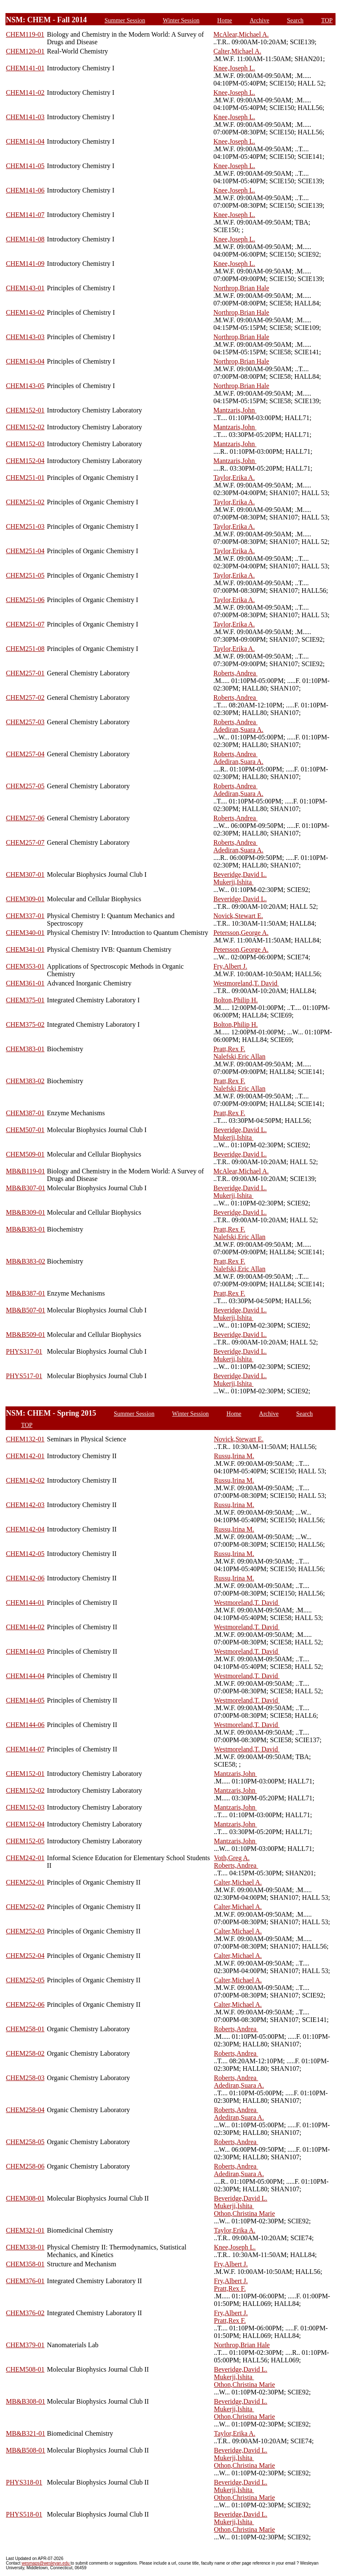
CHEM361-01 (25, 983)
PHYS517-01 (24, 1375)
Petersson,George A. (241, 932)
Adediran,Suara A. (238, 729)
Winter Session (181, 20)
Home (224, 20)
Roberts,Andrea (235, 673)
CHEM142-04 (25, 1529)
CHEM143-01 (25, 288)
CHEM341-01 (25, 949)
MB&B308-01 (25, 2401)
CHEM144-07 (25, 1749)
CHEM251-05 (25, 575)
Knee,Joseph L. (234, 68)
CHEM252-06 (25, 2004)
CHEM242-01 (25, 1857)
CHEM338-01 (25, 2247)
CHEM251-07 (25, 624)
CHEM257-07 (25, 842)
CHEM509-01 (25, 1154)
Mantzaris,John (234, 410)
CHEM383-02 (25, 1080)
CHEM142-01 (25, 1455)
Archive (259, 20)
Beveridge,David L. (240, 874)
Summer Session (125, 20)
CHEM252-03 (25, 1931)
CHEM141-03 (25, 116)
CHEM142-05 (25, 1553)
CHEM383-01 (25, 1048)
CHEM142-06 (25, 1578)
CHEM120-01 (25, 51)
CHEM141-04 (25, 141)
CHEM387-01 (25, 1113)
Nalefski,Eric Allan (239, 1056)
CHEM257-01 (25, 673)
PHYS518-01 (24, 2514)
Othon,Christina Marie (244, 2213)
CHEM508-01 (25, 2369)
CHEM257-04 (25, 754)
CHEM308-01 (25, 2198)
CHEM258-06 (25, 2166)
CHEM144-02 (25, 1627)
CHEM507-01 (25, 1129)
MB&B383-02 (25, 1261)
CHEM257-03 (25, 722)
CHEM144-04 (25, 1675)
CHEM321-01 (25, 2230)
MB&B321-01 (25, 2433)
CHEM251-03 (25, 526)
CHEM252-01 (25, 1882)
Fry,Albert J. (230, 966)
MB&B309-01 (25, 1212)
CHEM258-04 (25, 2109)
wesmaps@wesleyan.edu (45, 2563)
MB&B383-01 (25, 1229)
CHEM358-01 (25, 2264)
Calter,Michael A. (237, 51)
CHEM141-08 (25, 239)
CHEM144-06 (25, 1724)
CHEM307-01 (25, 874)
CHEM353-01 (25, 966)
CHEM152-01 (25, 410)
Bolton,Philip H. (235, 1000)
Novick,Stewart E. (238, 915)
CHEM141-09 (25, 263)
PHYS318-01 (24, 2482)
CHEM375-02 (25, 1024)
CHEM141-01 (25, 68)
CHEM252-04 (25, 1955)
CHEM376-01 (25, 2280)
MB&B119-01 (25, 1171)
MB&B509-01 (25, 1334)
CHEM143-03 (25, 336)
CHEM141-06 (25, 190)
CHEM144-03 (25, 1651)
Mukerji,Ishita (233, 882)
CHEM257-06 (25, 818)
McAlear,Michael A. (241, 34)
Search (295, 20)
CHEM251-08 (25, 648)
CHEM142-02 (25, 1480)
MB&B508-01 (25, 2450)
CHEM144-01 (25, 1602)
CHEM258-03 (25, 2077)
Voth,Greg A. (232, 1857)
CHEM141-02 (25, 92)
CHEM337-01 (25, 915)
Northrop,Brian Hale (241, 288)
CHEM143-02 (25, 312)
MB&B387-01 (25, 1293)
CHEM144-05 (25, 1700)
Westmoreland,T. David (246, 983)
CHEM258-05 (25, 2141)
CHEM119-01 (25, 34)
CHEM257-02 (25, 697)
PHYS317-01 (24, 1351)
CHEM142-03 (25, 1504)
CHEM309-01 (25, 898)
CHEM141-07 (25, 214)
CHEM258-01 (25, 2028)
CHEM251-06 (25, 599)
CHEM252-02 (25, 1906)
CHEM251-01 (25, 477)
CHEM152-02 (25, 427)
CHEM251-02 (25, 502)
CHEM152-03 (25, 443)
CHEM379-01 (25, 2344)
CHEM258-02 (25, 2053)
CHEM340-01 (25, 932)
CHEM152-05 (25, 1841)
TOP (327, 20)
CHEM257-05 (25, 786)
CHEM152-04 (25, 460)
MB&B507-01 (25, 1310)
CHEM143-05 (25, 385)
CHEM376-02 (25, 2312)
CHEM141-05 (25, 165)
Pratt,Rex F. (229, 1048)
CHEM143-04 (25, 361)
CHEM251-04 (25, 550)
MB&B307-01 (25, 1188)
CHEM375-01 (25, 1000)
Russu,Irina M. (234, 1455)
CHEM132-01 (25, 1439)
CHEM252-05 (25, 1980)
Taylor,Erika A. (234, 477)
